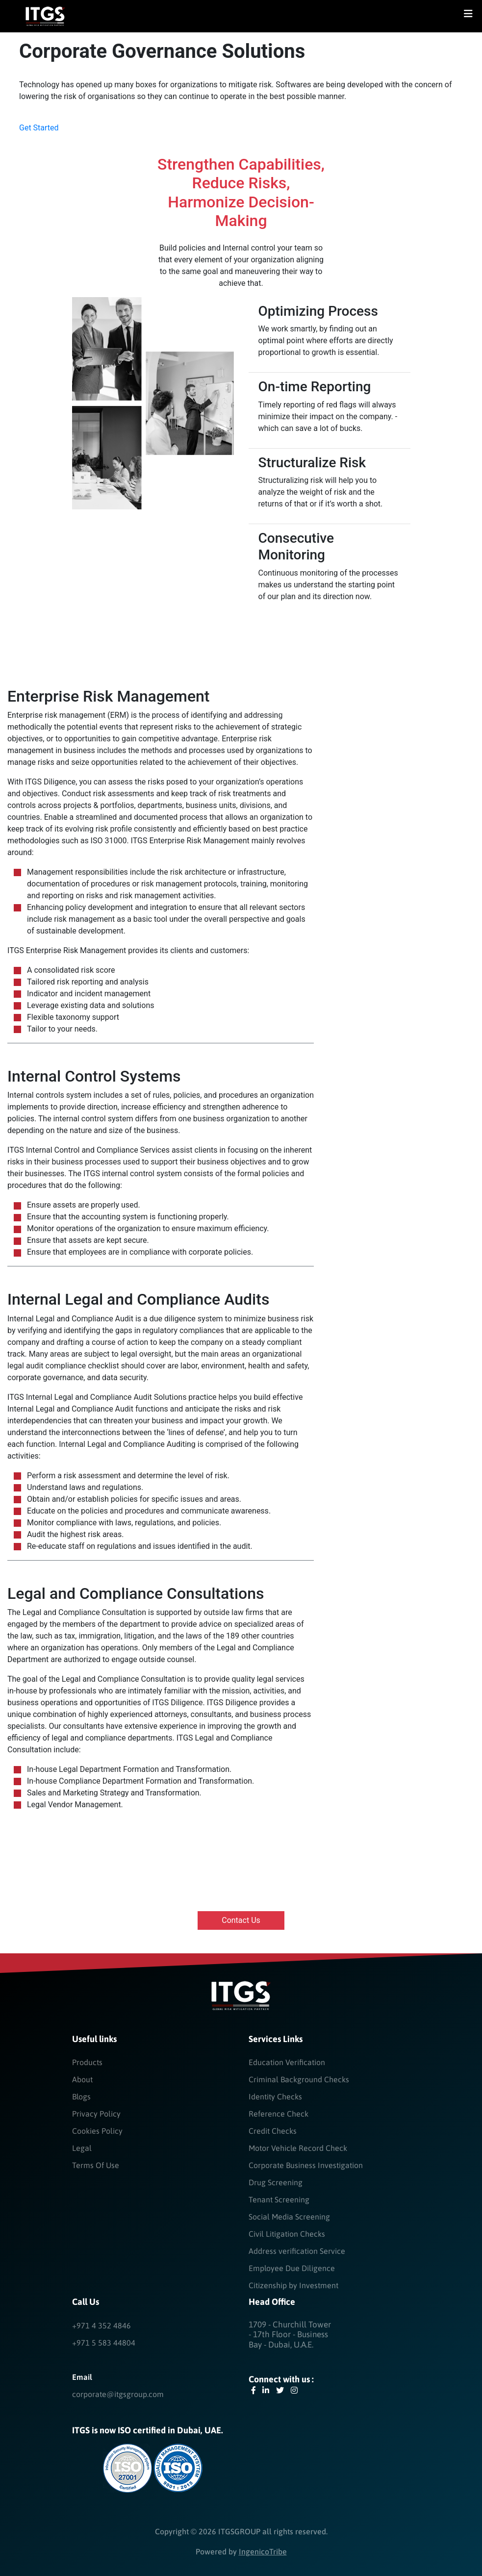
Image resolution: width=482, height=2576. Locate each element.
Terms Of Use (95, 2165)
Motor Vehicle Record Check (298, 2148)
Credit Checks (273, 2130)
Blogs (81, 2096)
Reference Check (278, 2113)
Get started (39, 127)
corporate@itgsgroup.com (118, 2394)
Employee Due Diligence (292, 2268)
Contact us (241, 1920)
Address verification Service (297, 2251)
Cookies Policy (97, 2130)
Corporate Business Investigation (306, 2165)
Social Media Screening (289, 2216)
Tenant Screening (279, 2199)
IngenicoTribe (263, 2551)
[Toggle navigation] (468, 16)
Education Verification (287, 2062)
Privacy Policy (96, 2113)
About (82, 2079)
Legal (82, 2148)
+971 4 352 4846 (101, 2325)
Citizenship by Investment (293, 2285)
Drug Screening (276, 2182)
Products (87, 2062)
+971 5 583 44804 (103, 2342)
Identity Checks (275, 2096)
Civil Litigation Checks (287, 2233)
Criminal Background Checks (299, 2079)
